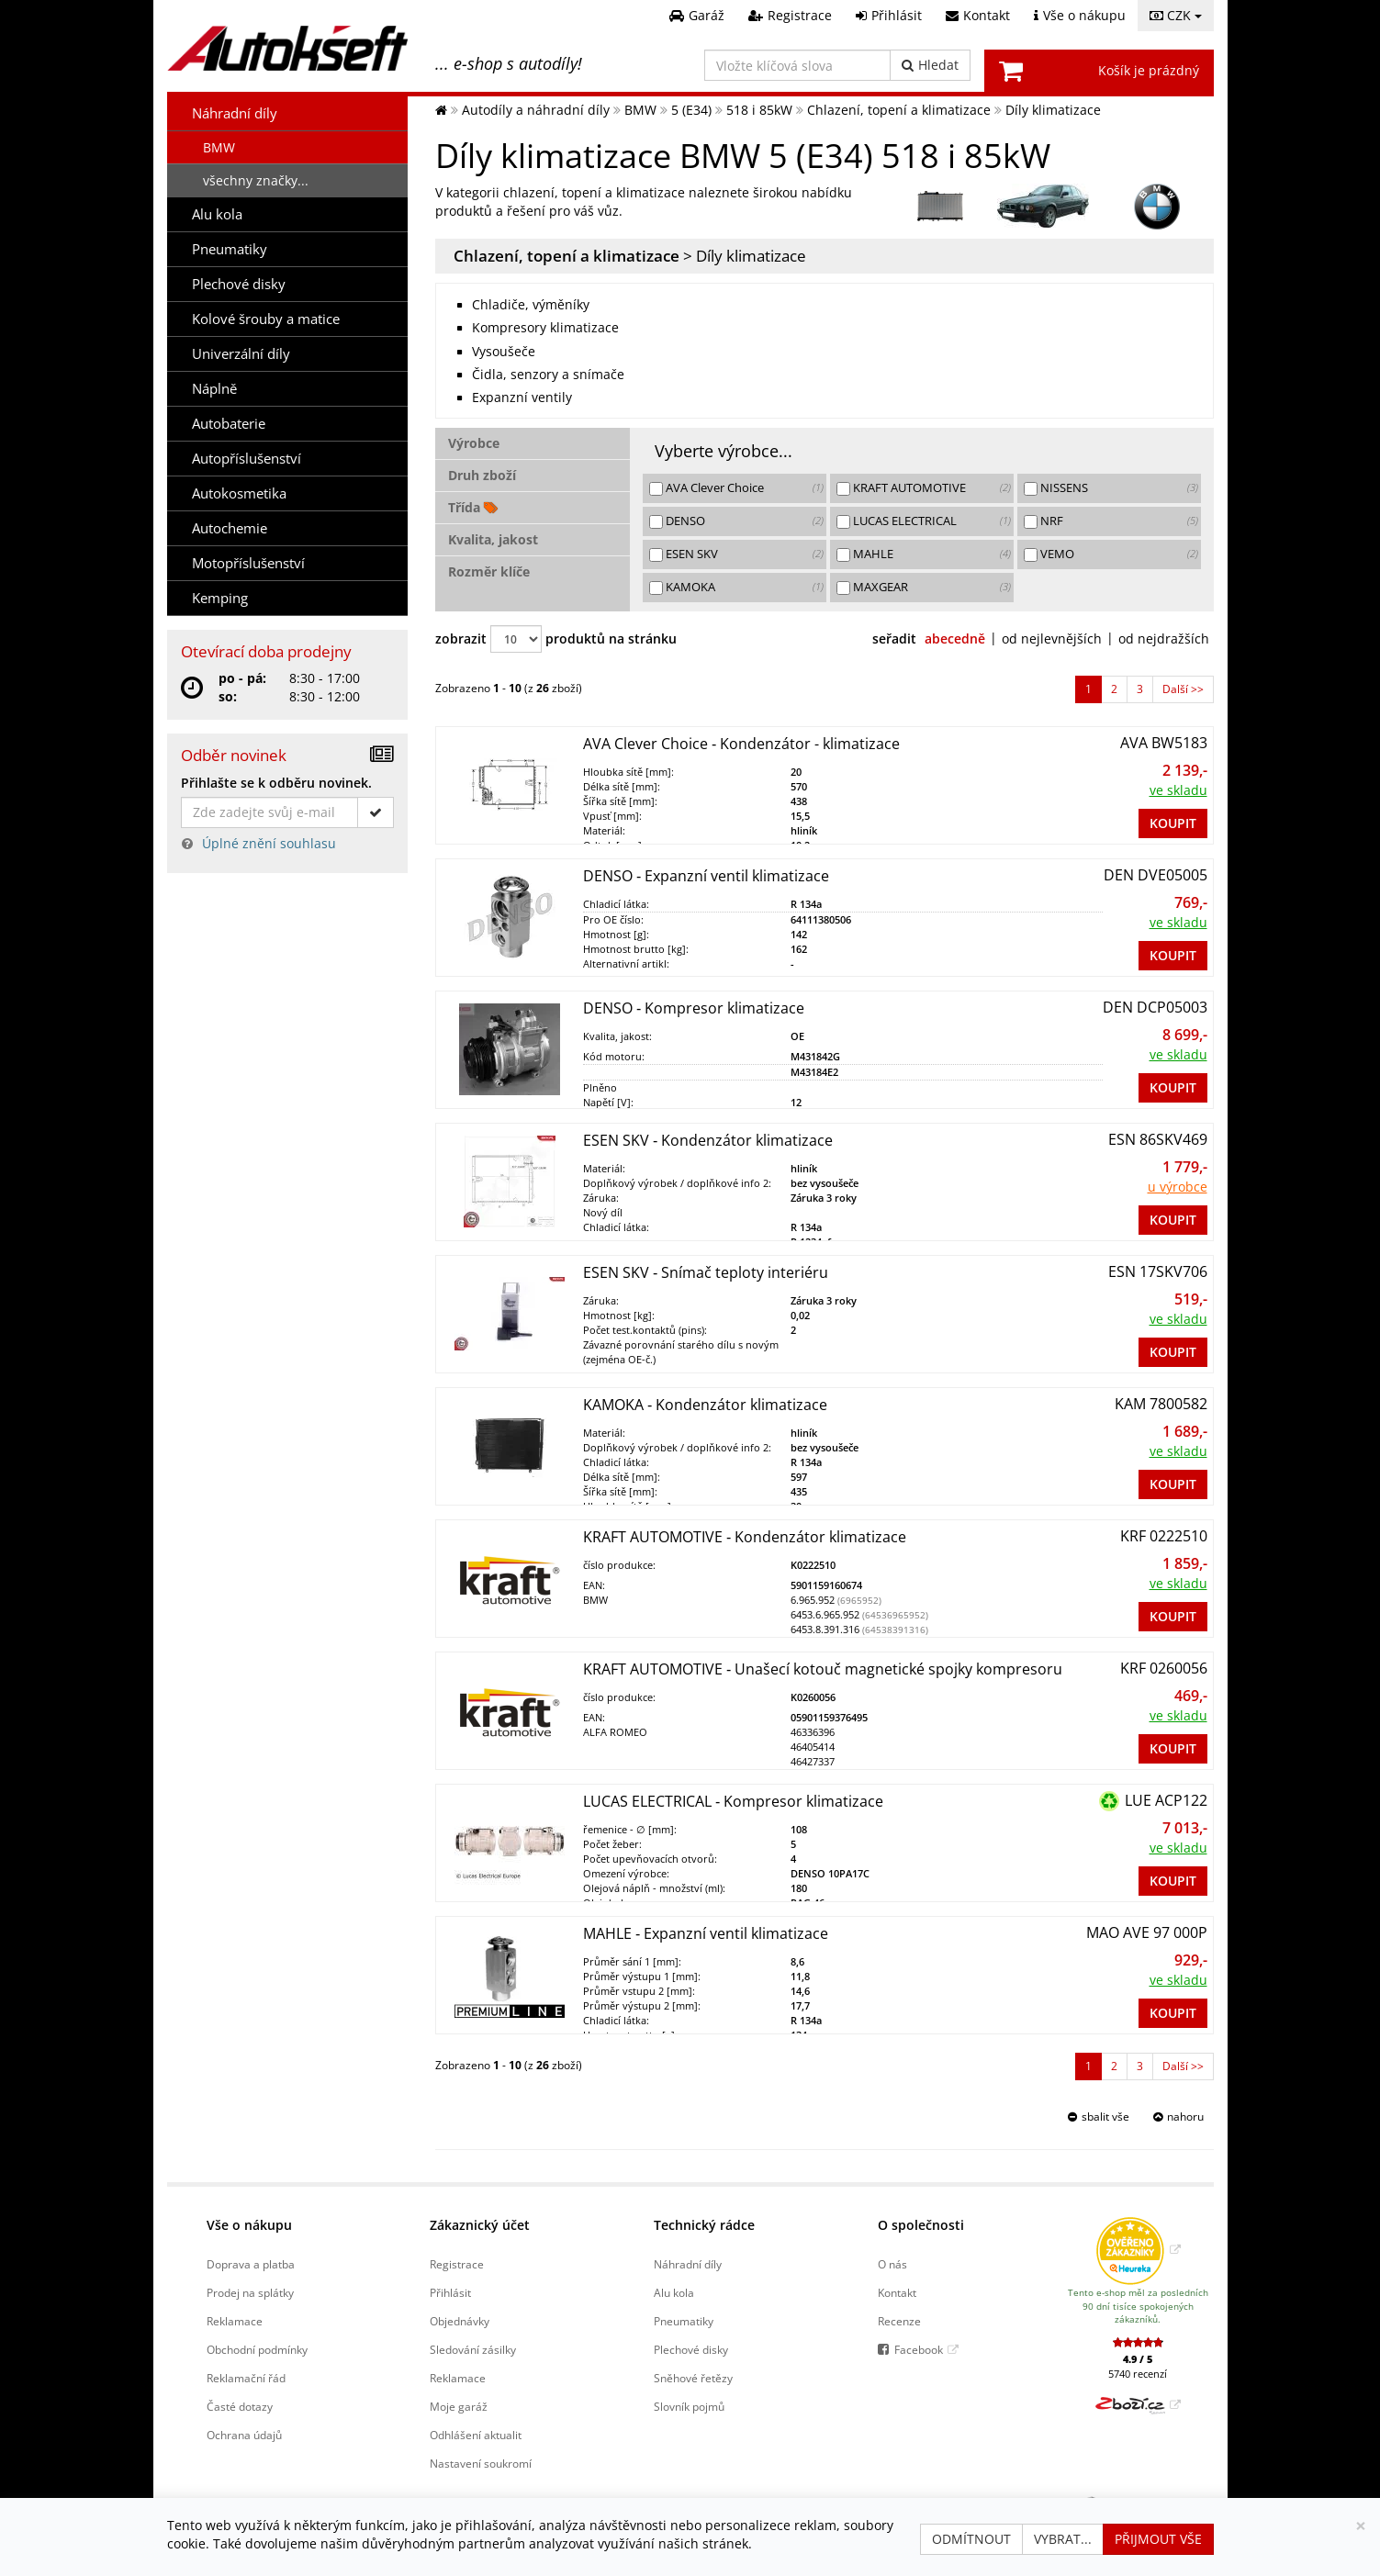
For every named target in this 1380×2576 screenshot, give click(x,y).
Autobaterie (228, 423)
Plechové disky (239, 284)
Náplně (214, 388)
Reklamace (235, 2320)
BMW (219, 147)
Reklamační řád (246, 2377)
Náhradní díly (234, 113)
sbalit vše (1105, 2116)
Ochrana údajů (244, 2434)
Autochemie (229, 528)
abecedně (955, 638)
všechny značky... (256, 180)
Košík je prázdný (1148, 70)
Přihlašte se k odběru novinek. (276, 782)
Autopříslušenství (246, 458)
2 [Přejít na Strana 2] (1114, 689)
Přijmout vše (1158, 2539)
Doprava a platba (251, 2264)
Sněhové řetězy (693, 2377)
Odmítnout (971, 2539)
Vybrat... (1063, 2539)
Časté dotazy (240, 2406)
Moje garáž (459, 2406)
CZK (1176, 15)
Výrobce (473, 443)
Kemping (220, 598)
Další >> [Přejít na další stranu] (1183, 689)
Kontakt (897, 2292)
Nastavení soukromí (481, 2463)
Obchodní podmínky (257, 2349)
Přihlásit (450, 2292)
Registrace (457, 2264)
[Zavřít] (1360, 2526)
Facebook (918, 2349)
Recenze (899, 2320)
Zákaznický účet (480, 2225)
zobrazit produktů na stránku (556, 639)
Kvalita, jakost (493, 539)
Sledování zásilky (473, 2349)
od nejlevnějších (1052, 638)
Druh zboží (482, 475)
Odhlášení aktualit (476, 2434)
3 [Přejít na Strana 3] (1140, 689)
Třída (473, 507)
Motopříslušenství (248, 563)
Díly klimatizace (751, 255)
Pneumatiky (229, 249)
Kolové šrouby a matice (266, 319)
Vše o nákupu (249, 2225)
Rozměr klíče (489, 571)
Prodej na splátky (250, 2292)
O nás (892, 2264)
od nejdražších (1163, 638)
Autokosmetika (239, 493)
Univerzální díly (241, 354)
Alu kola (217, 214)
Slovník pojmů (689, 2406)
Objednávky (459, 2320)
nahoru (1185, 2116)
